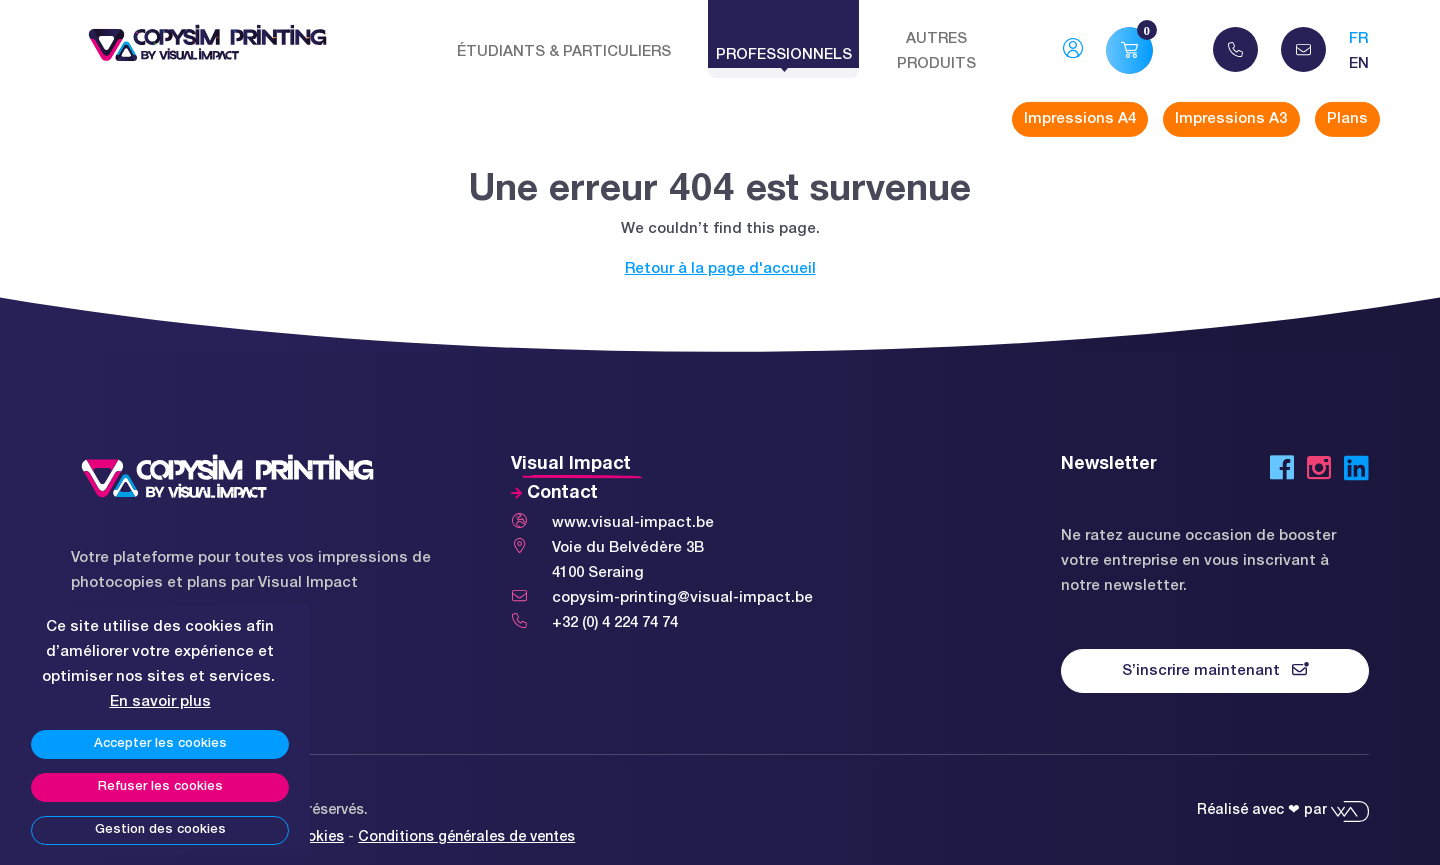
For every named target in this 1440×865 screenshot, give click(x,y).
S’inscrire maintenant (1215, 670)
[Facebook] (1282, 472)
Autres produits (936, 51)
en (1359, 64)
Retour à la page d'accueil (720, 269)
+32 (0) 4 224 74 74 (615, 623)
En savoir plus (160, 702)
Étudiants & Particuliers (564, 52)
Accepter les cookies (160, 744)
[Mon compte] (1073, 52)
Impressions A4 (1080, 119)
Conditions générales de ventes (466, 837)
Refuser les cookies (160, 787)
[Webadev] (1350, 810)
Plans (1347, 119)
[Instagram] (1319, 472)
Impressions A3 (1231, 119)
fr (1358, 39)
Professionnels (784, 55)
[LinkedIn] (1356, 472)
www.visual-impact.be (633, 523)
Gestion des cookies (160, 830)
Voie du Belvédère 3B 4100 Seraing (628, 560)
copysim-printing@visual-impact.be (682, 598)
